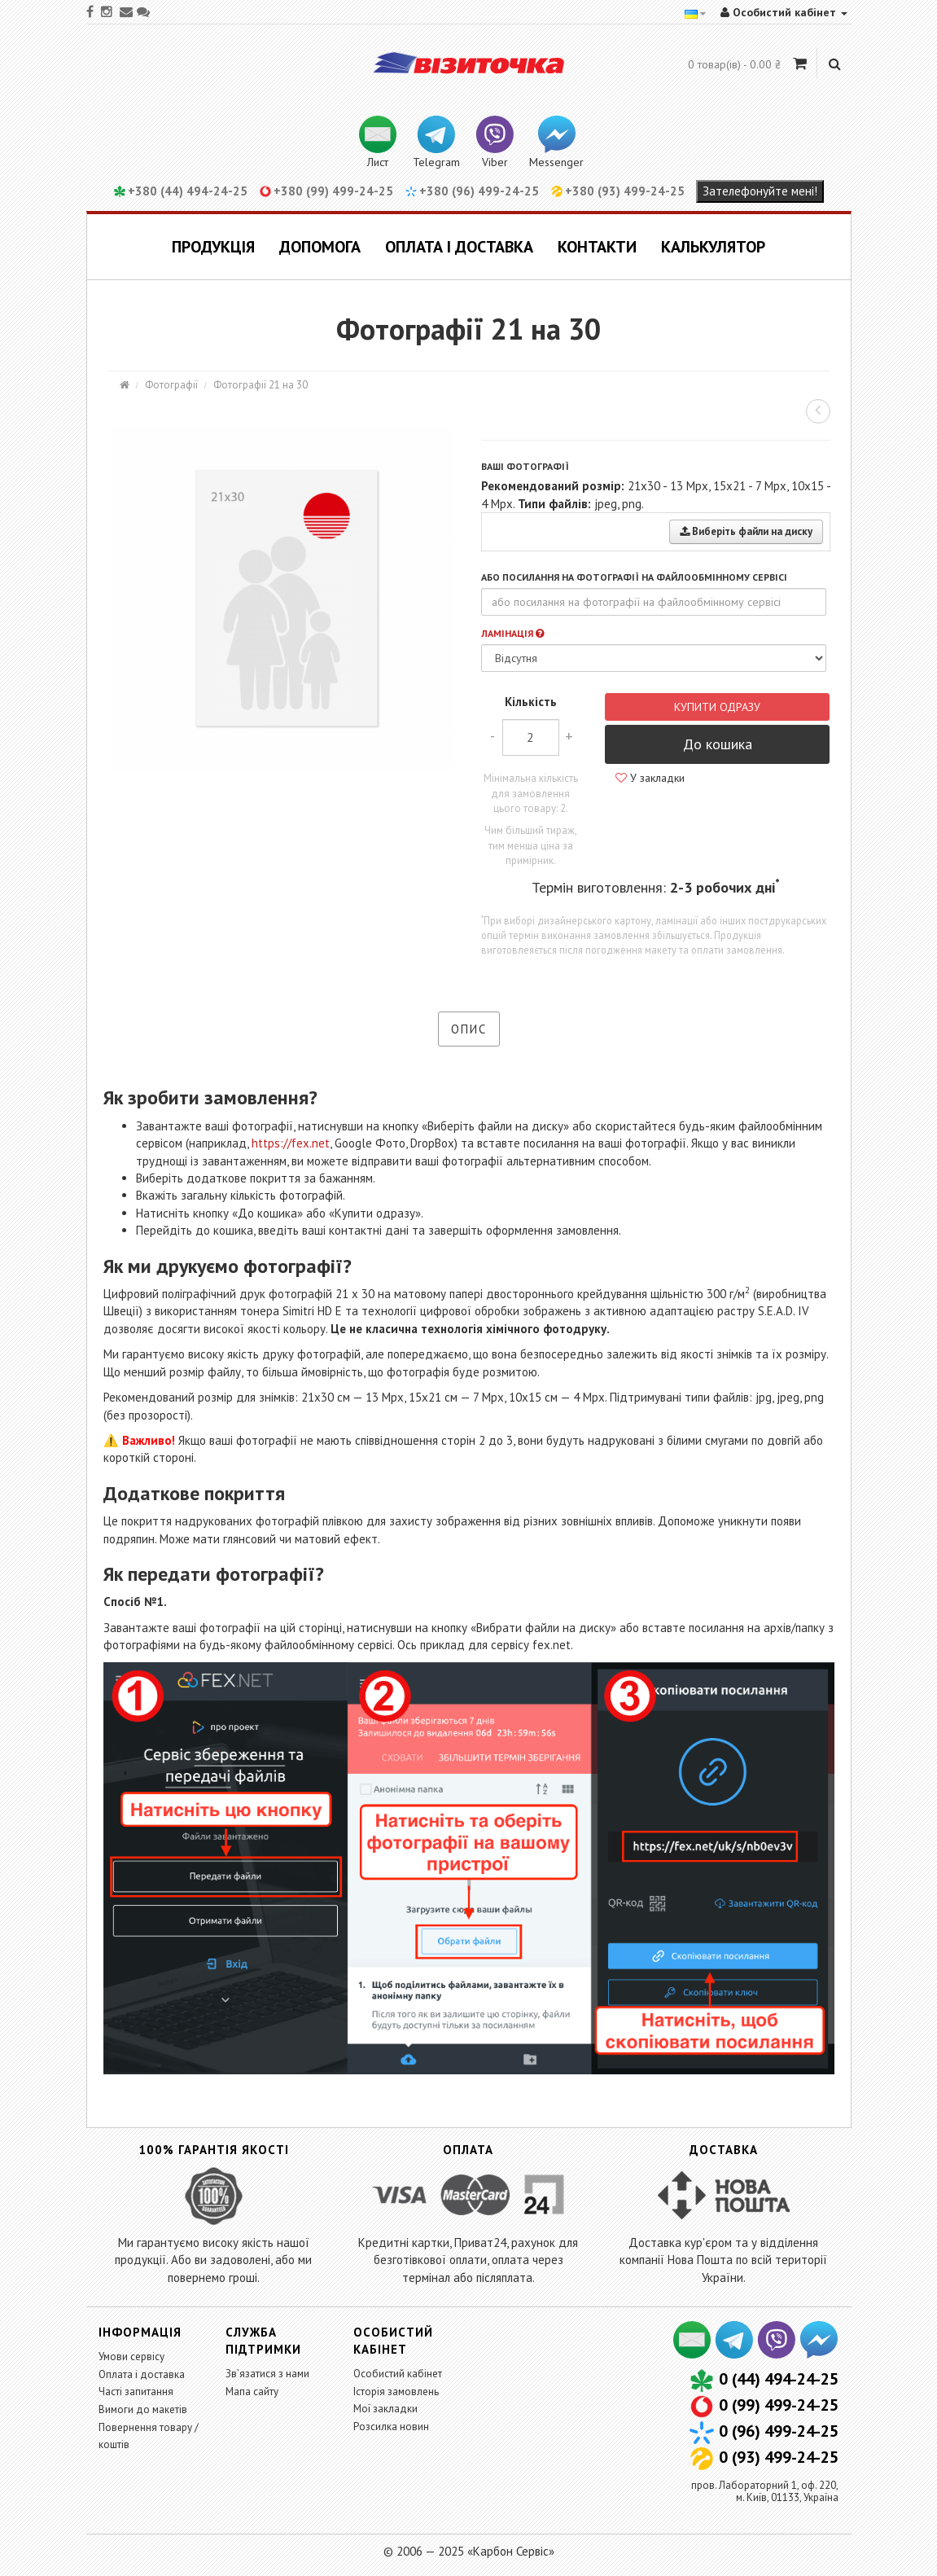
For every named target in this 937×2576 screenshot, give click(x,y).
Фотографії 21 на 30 (260, 385)
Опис (469, 1029)
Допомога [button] (320, 246)
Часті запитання (136, 2391)
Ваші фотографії (525, 466)
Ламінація (512, 633)
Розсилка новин (391, 2426)
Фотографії (171, 385)
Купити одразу (717, 707)
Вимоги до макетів (143, 2409)
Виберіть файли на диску (746, 531)
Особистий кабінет (397, 2374)
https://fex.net (291, 1143)
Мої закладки (385, 2409)
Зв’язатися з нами (267, 2374)
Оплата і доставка (459, 246)
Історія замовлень (396, 2391)
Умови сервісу (131, 2356)
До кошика (717, 744)
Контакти (597, 246)
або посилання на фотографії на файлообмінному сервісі (634, 577)
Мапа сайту (251, 2391)
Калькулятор (713, 246)
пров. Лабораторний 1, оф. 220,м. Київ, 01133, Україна (764, 2491)
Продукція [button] (213, 246)
